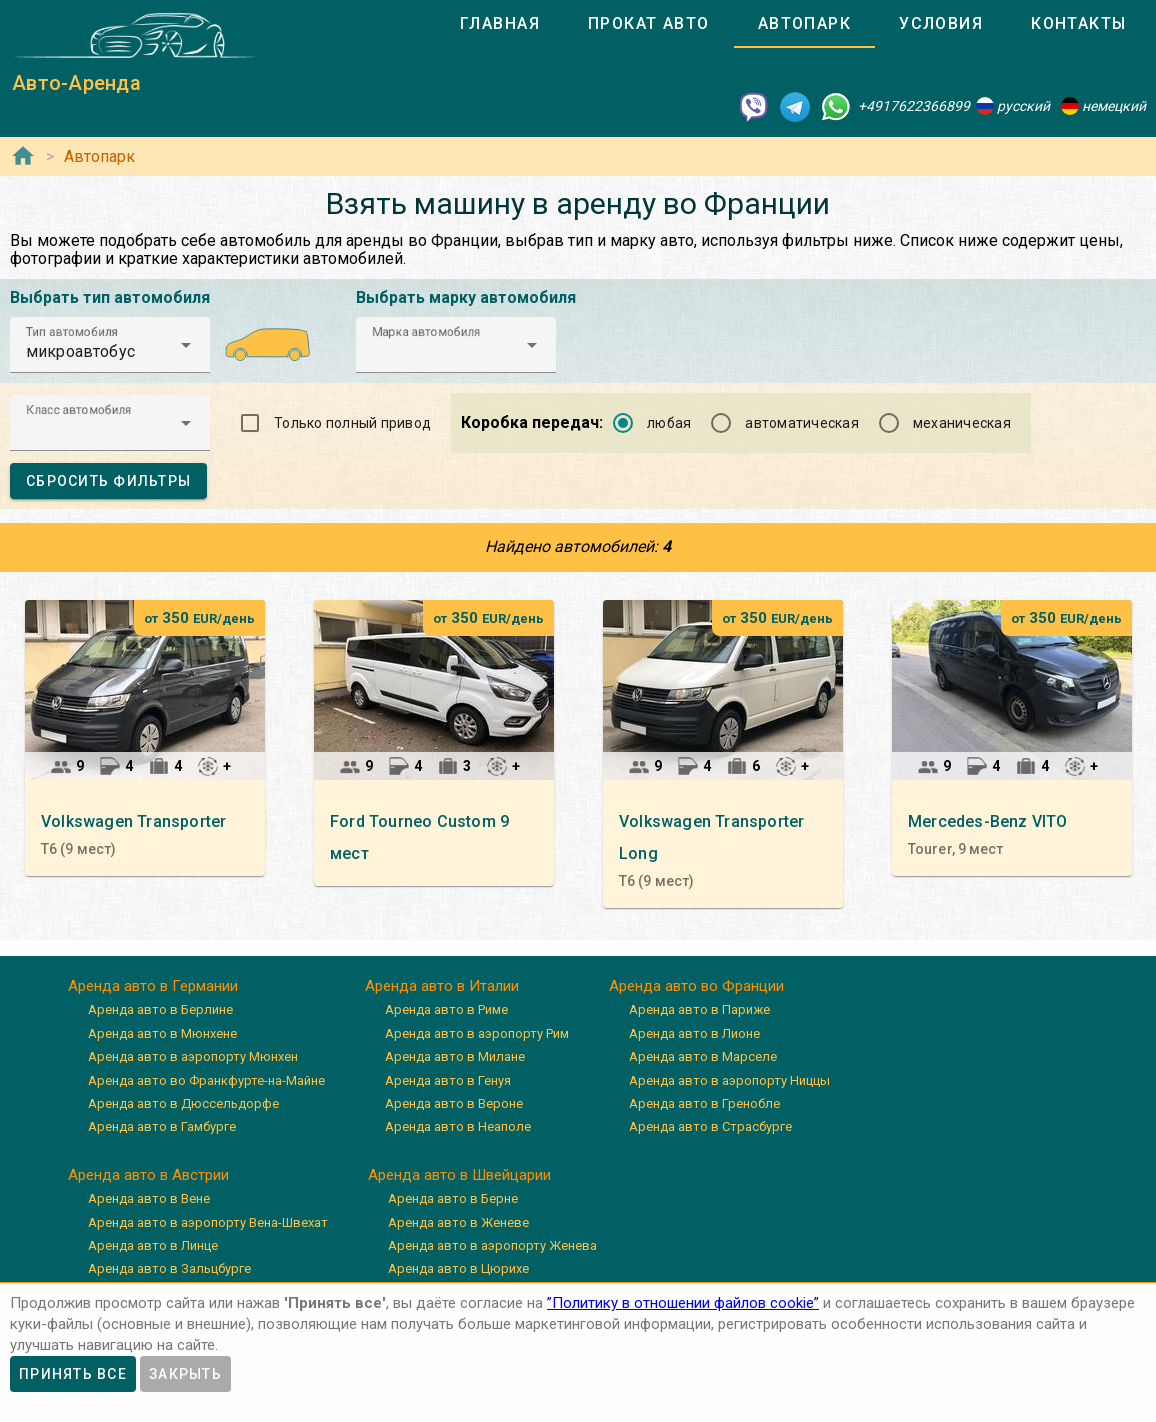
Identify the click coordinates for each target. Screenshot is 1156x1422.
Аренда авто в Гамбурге (162, 1126)
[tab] (500, 24)
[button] (110, 345)
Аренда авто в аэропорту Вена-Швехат (208, 1222)
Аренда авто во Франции (696, 986)
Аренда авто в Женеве (458, 1222)
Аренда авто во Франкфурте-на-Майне (206, 1080)
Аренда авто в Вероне (454, 1103)
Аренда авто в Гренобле (704, 1103)
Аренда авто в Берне (453, 1198)
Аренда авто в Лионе (694, 1033)
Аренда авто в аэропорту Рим (477, 1033)
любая (669, 423)
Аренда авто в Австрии (148, 1175)
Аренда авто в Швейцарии (459, 1175)
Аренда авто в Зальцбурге (169, 1268)
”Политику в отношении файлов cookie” (683, 1303)
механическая (962, 423)
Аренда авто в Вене (149, 1198)
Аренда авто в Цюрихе (458, 1268)
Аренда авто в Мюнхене (162, 1033)
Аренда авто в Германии (153, 986)
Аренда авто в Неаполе (458, 1126)
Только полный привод (352, 423)
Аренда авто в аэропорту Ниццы (729, 1080)
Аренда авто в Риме (446, 1009)
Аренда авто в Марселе (703, 1056)
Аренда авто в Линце (153, 1245)
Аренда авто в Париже (699, 1009)
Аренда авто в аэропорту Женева (492, 1245)
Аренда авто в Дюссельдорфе (183, 1103)
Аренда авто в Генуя (448, 1080)
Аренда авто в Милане (455, 1056)
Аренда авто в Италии (442, 986)
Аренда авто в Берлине (160, 1009)
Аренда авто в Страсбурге (710, 1126)
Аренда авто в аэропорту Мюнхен (193, 1056)
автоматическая (802, 423)
